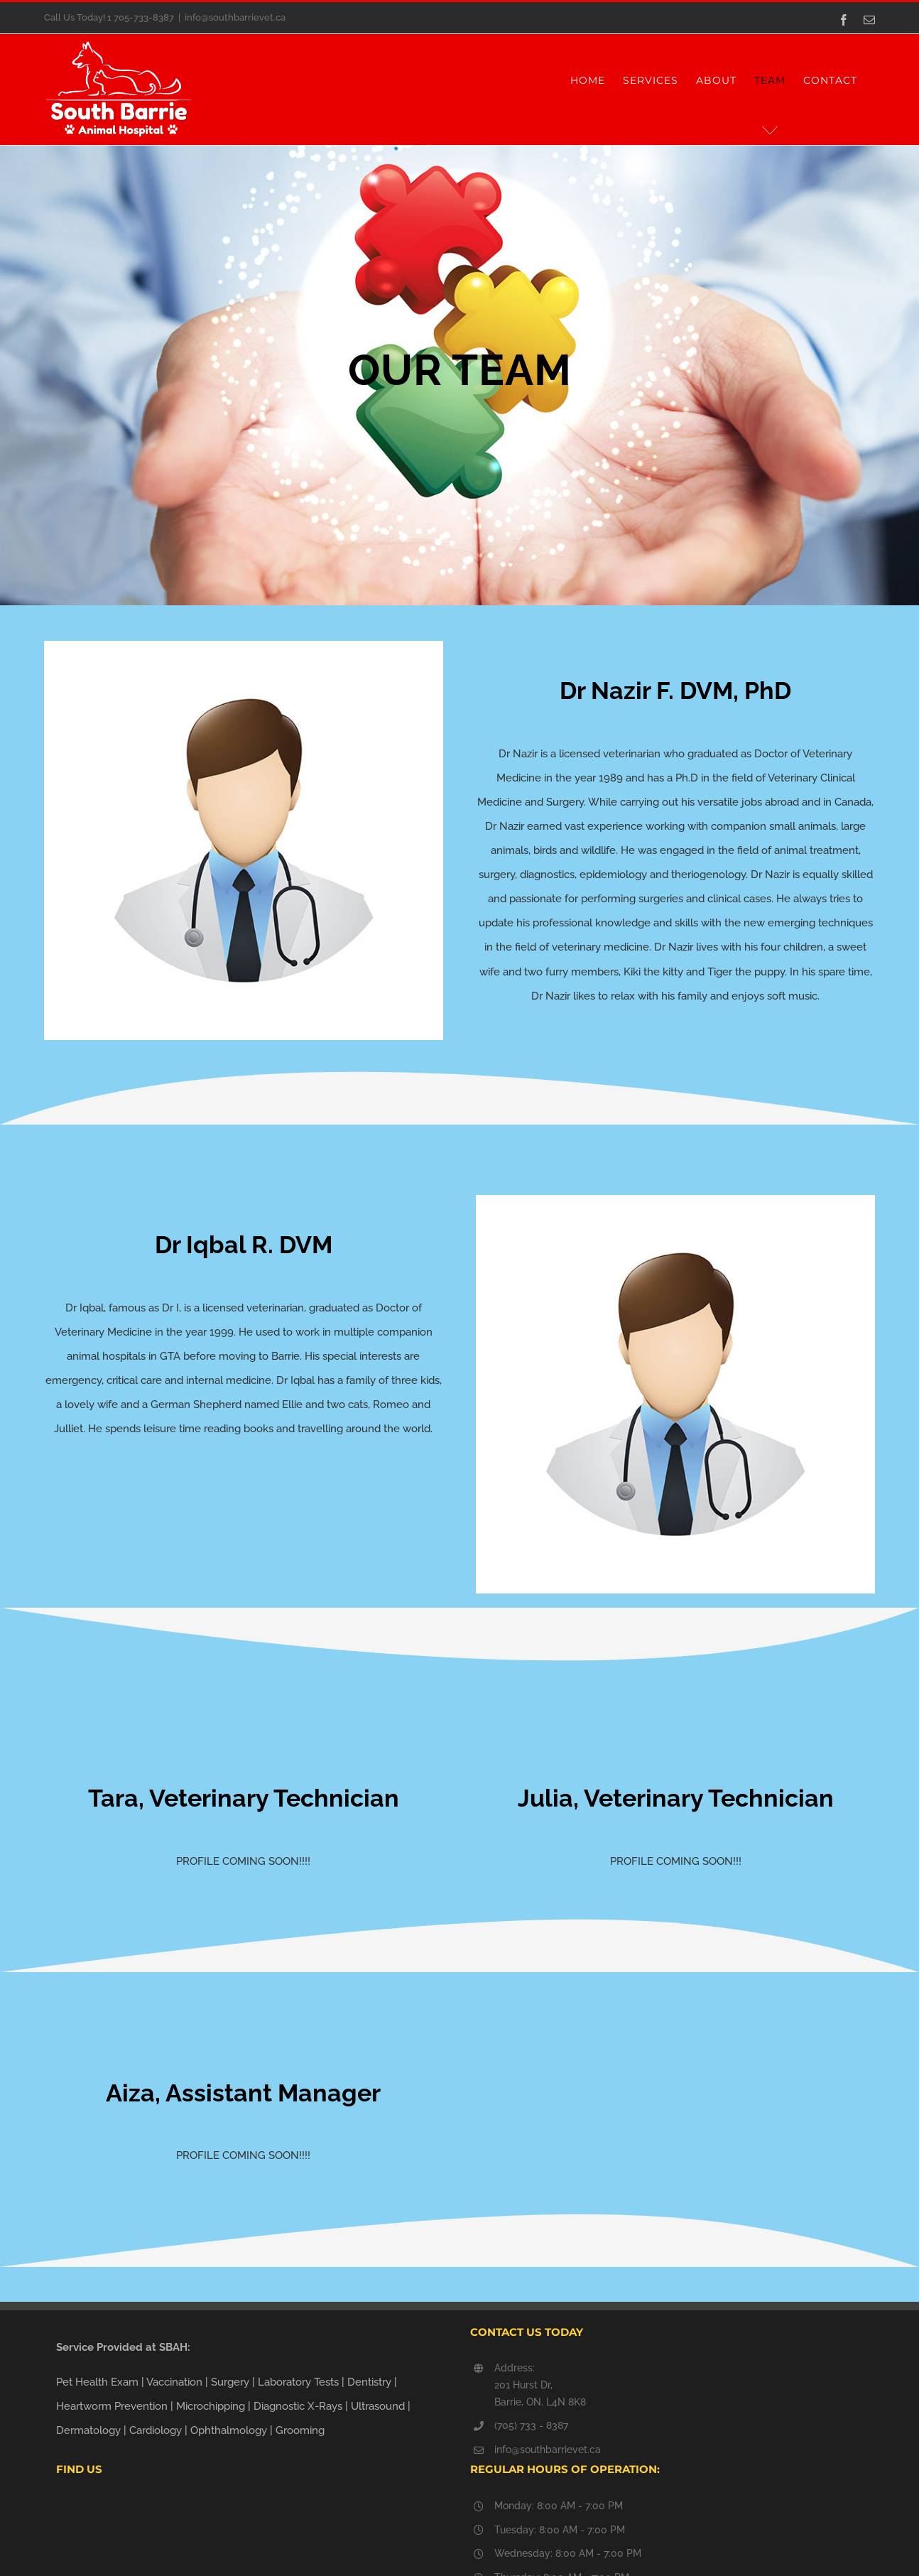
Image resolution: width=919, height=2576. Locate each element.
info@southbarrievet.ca (235, 17)
